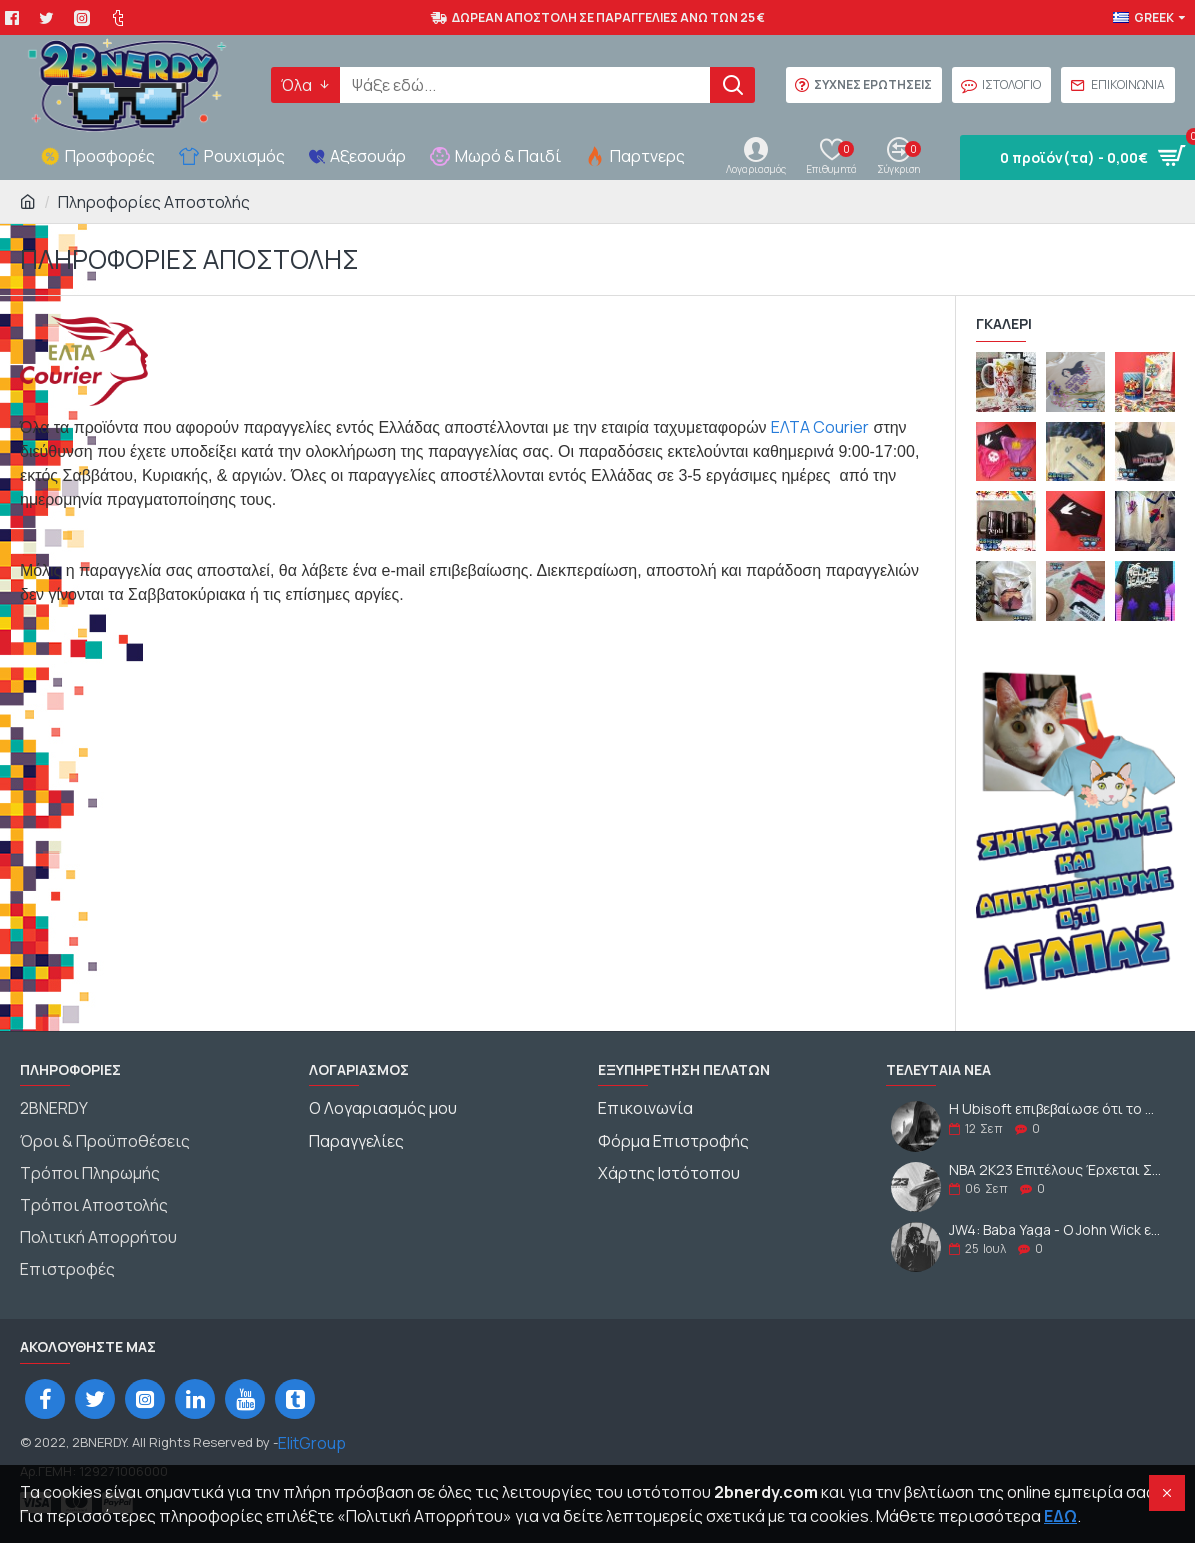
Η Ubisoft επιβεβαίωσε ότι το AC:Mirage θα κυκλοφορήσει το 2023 (1055, 1108)
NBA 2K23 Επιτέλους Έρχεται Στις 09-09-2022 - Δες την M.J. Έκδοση (1055, 1169)
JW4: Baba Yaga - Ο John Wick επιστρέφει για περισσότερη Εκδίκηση (1055, 1229)
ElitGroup (312, 1431)
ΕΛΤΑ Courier (820, 427)
